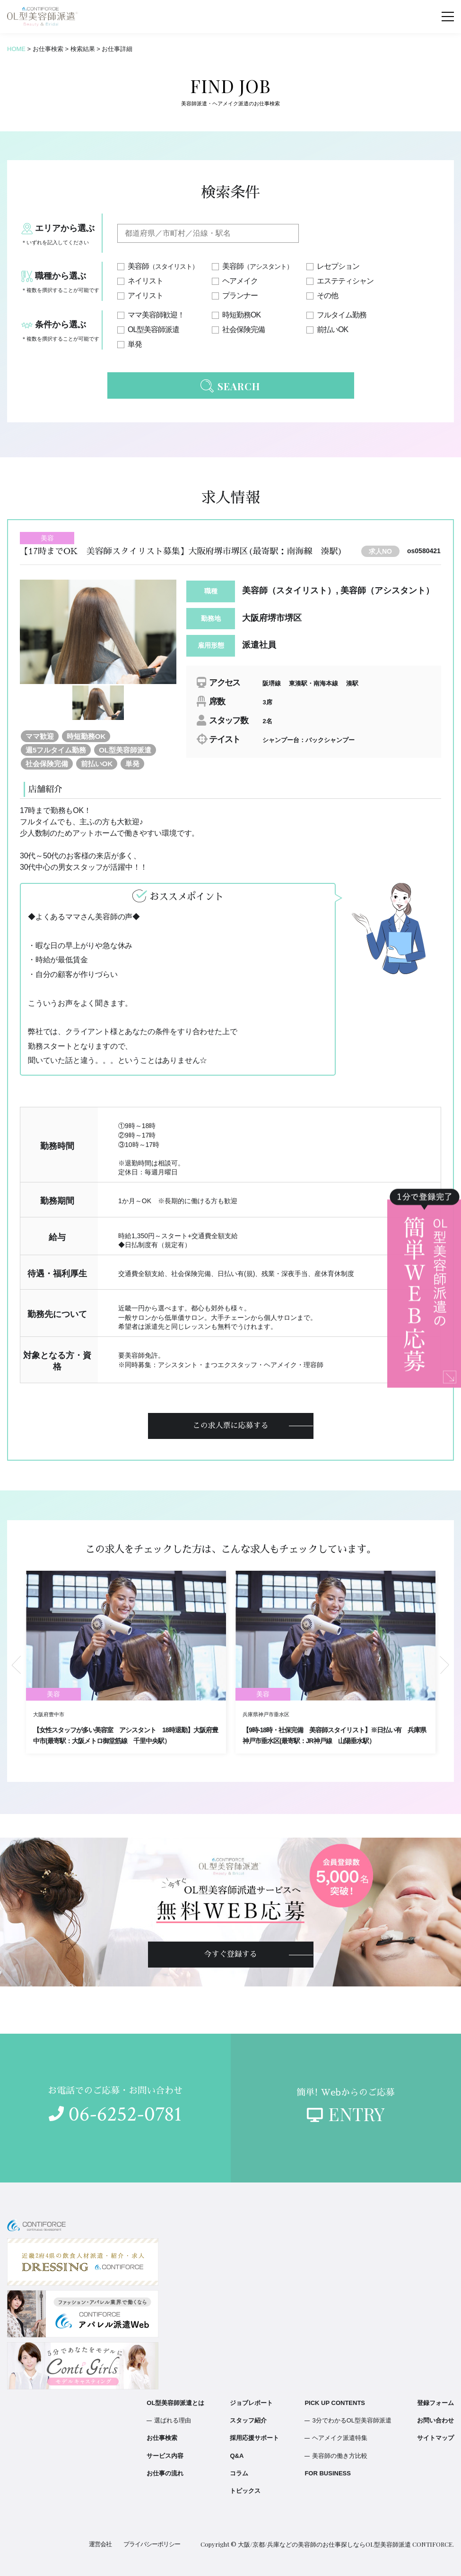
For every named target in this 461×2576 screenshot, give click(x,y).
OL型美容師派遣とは (175, 2402)
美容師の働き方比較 (339, 2455)
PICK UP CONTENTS (334, 2402)
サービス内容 (165, 2455)
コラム (239, 2473)
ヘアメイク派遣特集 (339, 2437)
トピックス (245, 2490)
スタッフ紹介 (248, 2420)
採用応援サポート (254, 2437)
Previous (16, 1665)
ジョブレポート (251, 2402)
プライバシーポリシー (151, 2544)
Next (444, 1665)
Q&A (237, 2455)
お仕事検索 (162, 2437)
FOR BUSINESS (327, 2473)
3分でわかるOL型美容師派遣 (351, 2420)
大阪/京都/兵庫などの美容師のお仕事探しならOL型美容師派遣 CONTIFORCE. (346, 2544)
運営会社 (100, 2544)
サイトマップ (435, 2437)
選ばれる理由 (172, 2420)
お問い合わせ (435, 2420)
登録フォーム (435, 2402)
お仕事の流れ (165, 2473)
